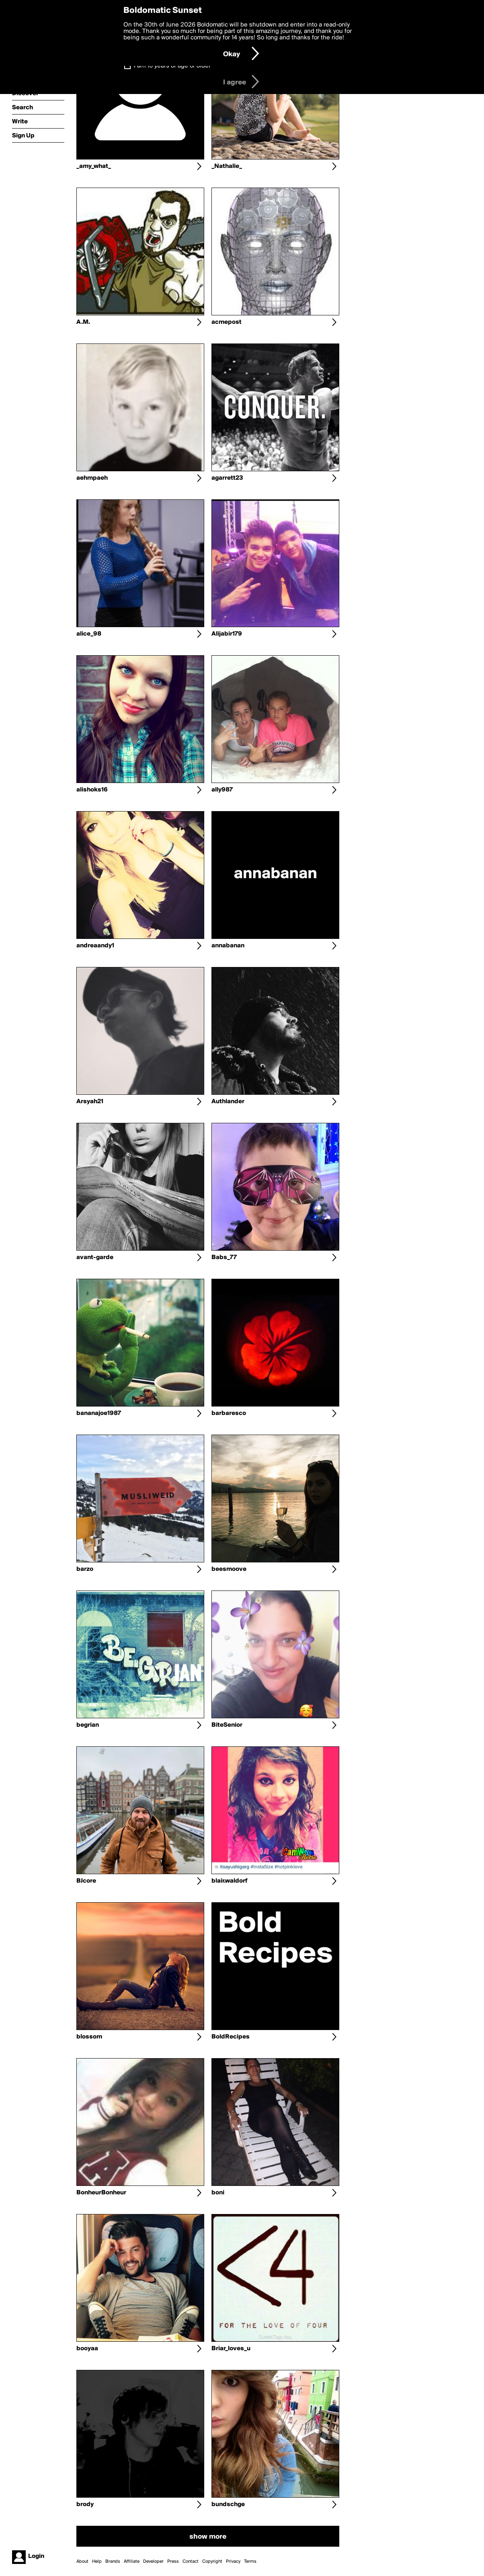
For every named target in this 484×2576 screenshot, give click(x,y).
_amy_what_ (93, 166)
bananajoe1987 (98, 1413)
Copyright (212, 2561)
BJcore (86, 1881)
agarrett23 (227, 478)
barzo (84, 1569)
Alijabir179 (226, 634)
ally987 (222, 790)
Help (97, 2561)
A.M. (83, 322)
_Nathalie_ (226, 166)
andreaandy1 (95, 945)
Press (173, 2561)
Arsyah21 (89, 1101)
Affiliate (131, 2561)
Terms (250, 2561)
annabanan (227, 945)
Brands (112, 2561)
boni (217, 2193)
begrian (87, 1725)
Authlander (227, 1101)
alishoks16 (92, 790)
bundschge (228, 2504)
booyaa (87, 2348)
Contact (191, 2561)
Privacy (233, 2561)
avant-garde (94, 1257)
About (82, 2561)
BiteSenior (226, 1725)
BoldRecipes (230, 2037)
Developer (153, 2561)
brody (85, 2504)
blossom (89, 2037)
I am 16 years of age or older (172, 66)
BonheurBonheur (101, 2193)
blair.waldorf (229, 1881)
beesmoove (228, 1569)
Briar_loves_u (230, 2348)
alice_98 (88, 634)
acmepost (226, 322)
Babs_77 (224, 1257)
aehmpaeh (92, 478)
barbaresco (228, 1413)
